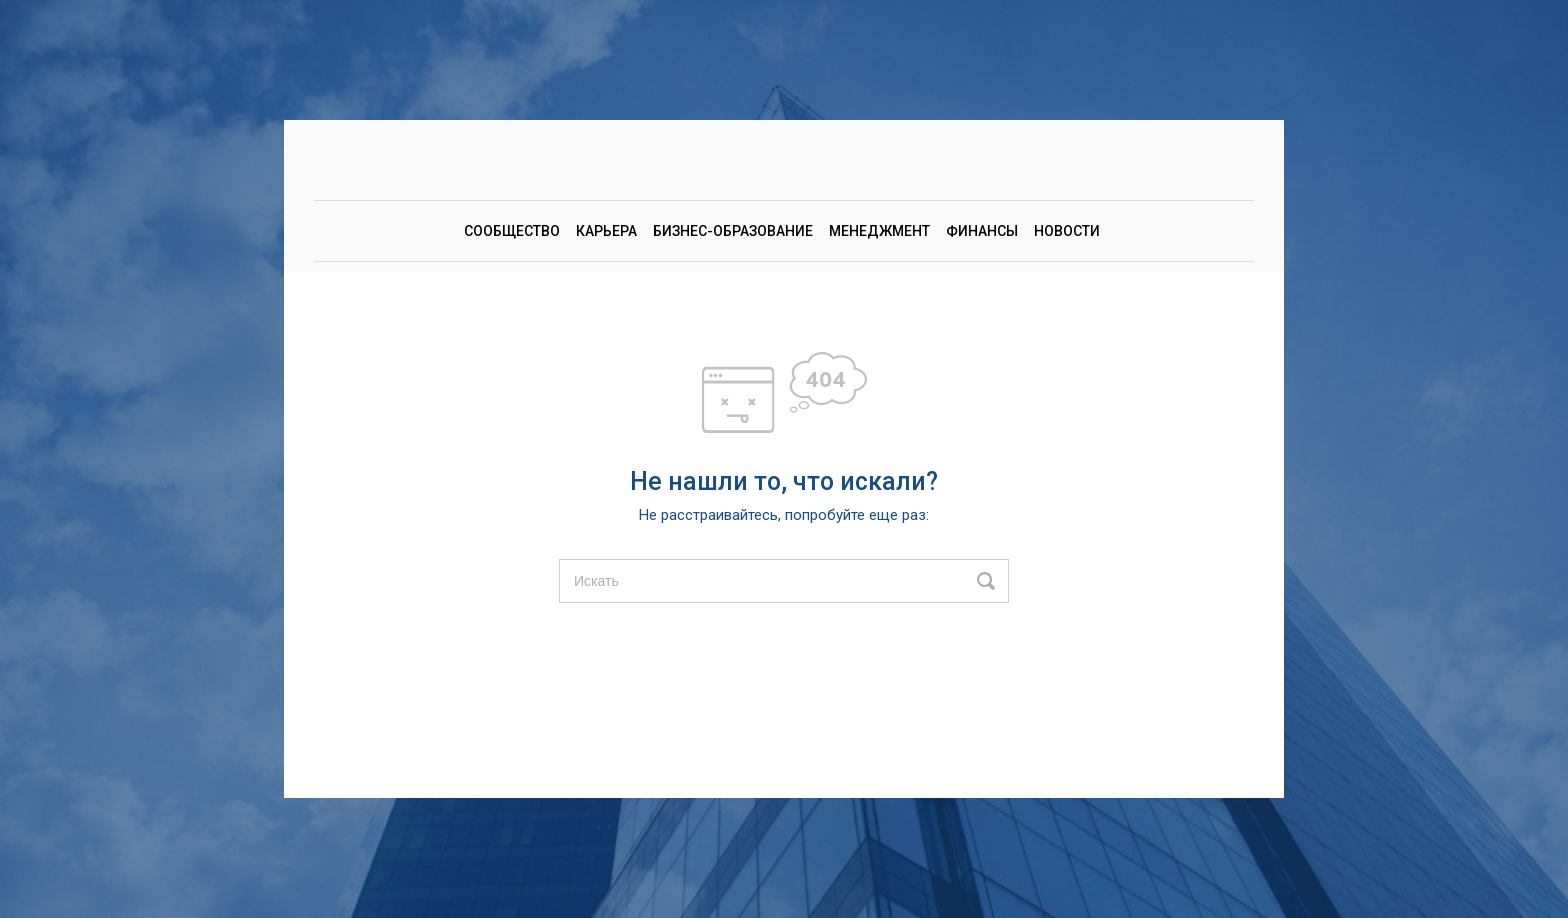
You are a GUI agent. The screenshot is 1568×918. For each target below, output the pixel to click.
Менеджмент (879, 231)
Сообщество (512, 231)
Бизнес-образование (733, 231)
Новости (1067, 231)
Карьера (606, 231)
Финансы (982, 231)
